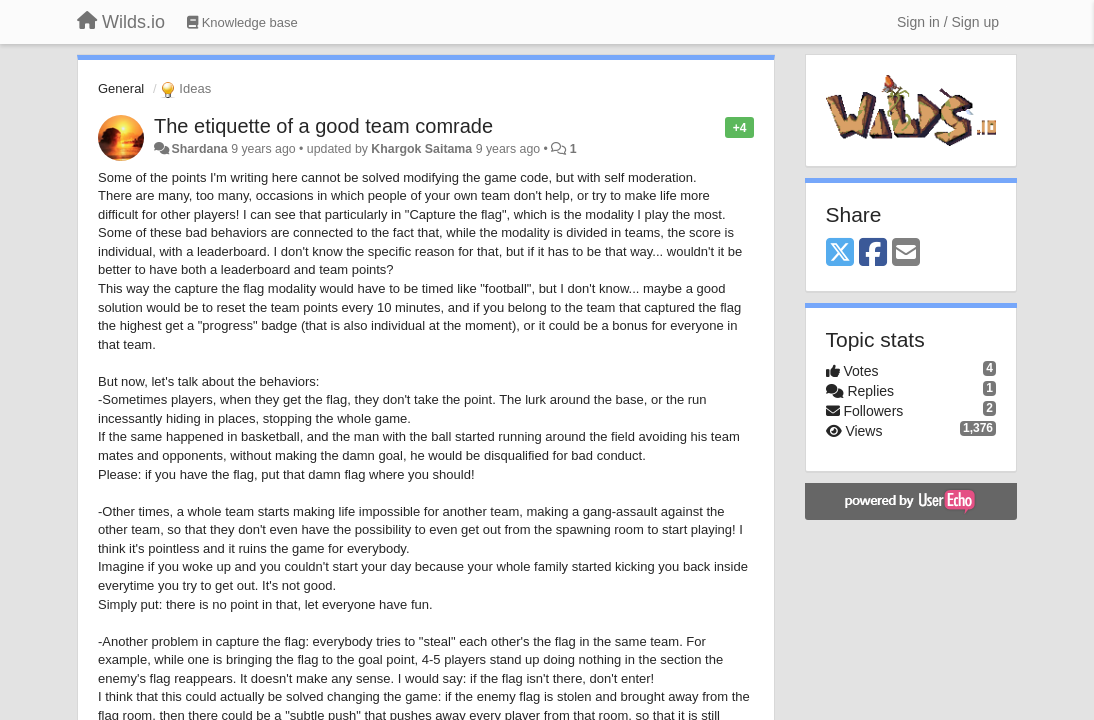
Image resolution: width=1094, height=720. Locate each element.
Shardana (199, 149)
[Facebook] (873, 253)
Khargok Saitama (421, 149)
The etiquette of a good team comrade (323, 126)
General (121, 88)
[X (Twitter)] (840, 253)
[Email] (906, 253)
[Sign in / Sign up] (948, 22)
